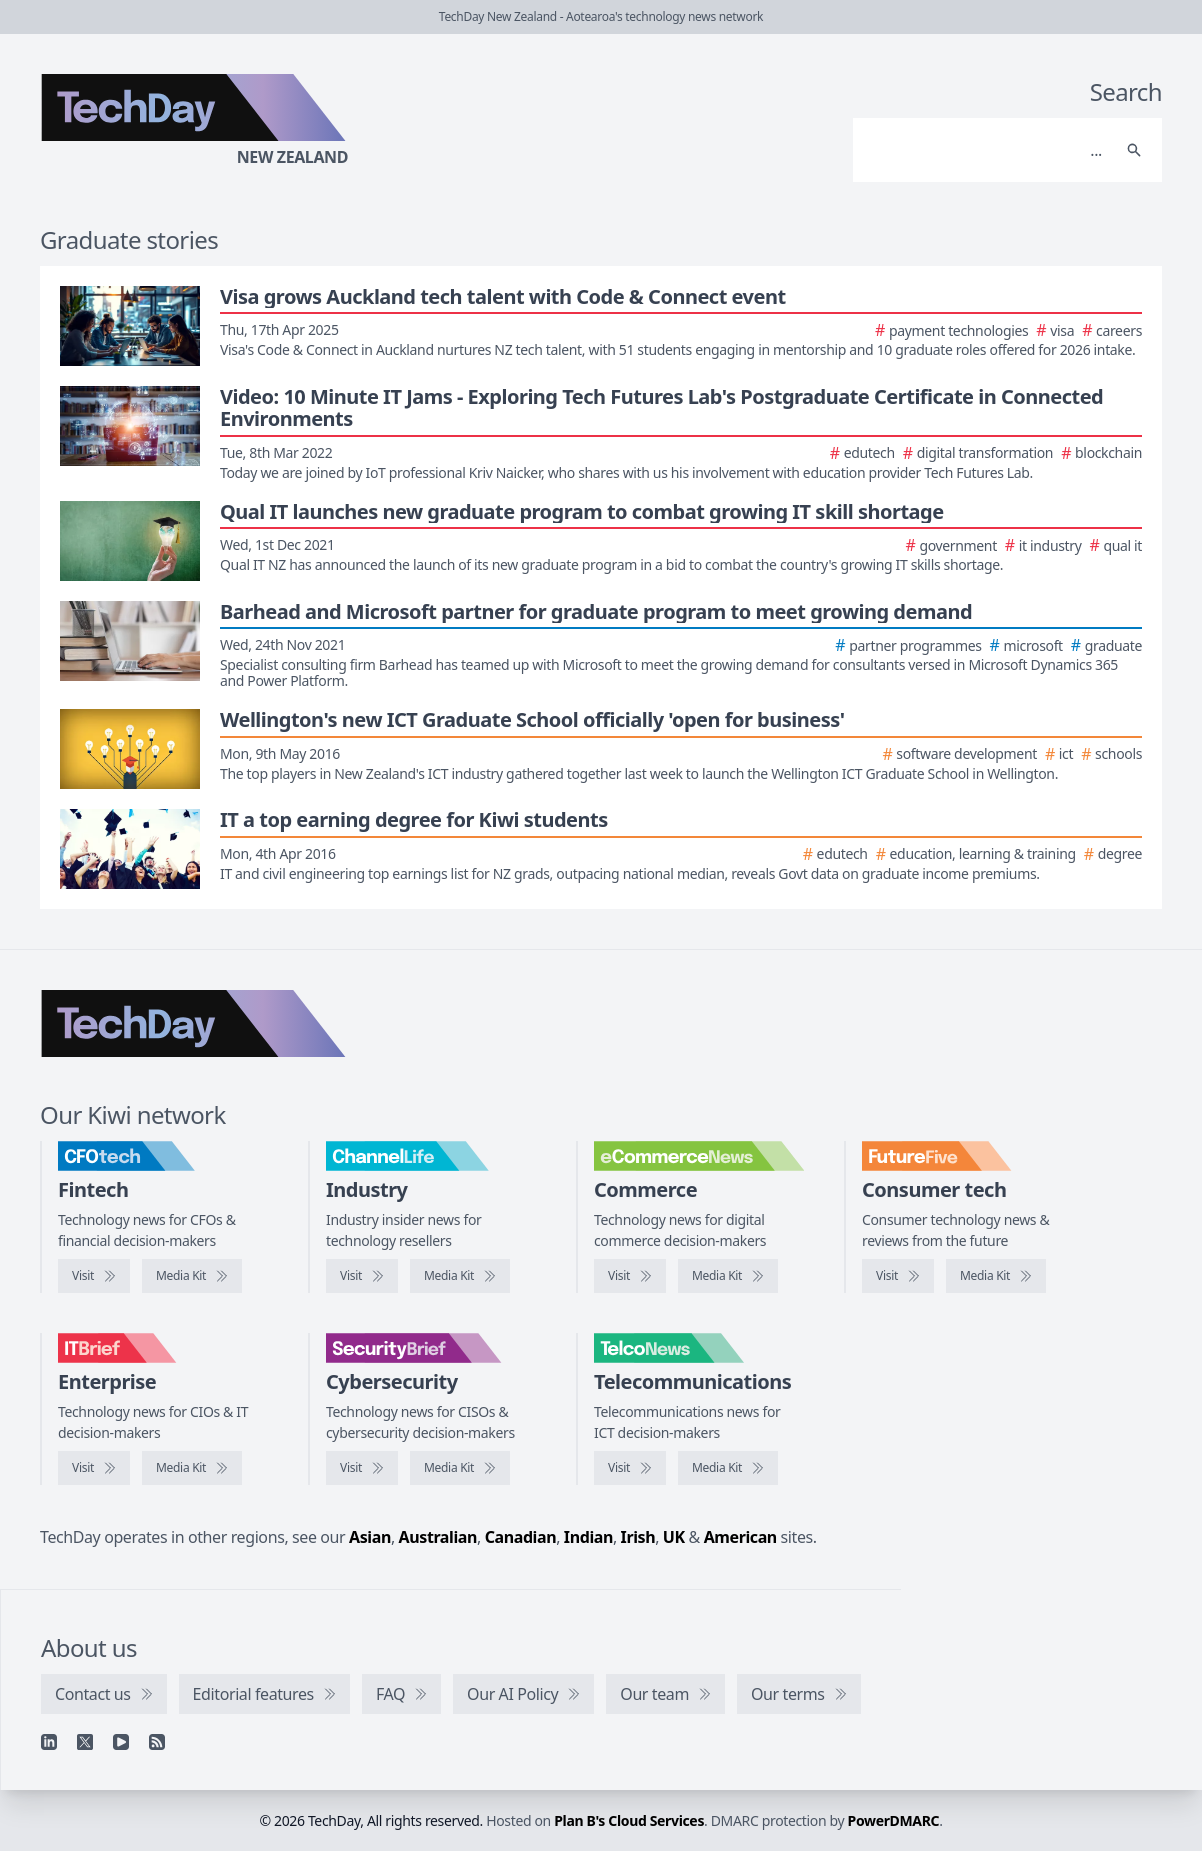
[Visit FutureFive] (898, 1276)
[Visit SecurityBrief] (362, 1468)
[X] (85, 1742)
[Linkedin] (49, 1742)
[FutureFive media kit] (996, 1276)
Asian (370, 1537)
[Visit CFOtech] (94, 1276)
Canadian (521, 1537)
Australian (438, 1537)
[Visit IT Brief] (94, 1468)
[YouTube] (121, 1742)
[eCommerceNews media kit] (728, 1276)
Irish (638, 1537)
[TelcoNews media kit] (728, 1468)
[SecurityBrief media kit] (460, 1468)
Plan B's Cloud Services (629, 1820)
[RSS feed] (157, 1742)
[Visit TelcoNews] (630, 1468)
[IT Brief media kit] (192, 1468)
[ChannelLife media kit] (460, 1276)
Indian (588, 1537)
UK (674, 1537)
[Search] (987, 150)
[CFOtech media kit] (192, 1276)
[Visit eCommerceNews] (630, 1276)
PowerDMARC (894, 1820)
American (740, 1537)
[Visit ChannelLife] (362, 1276)
